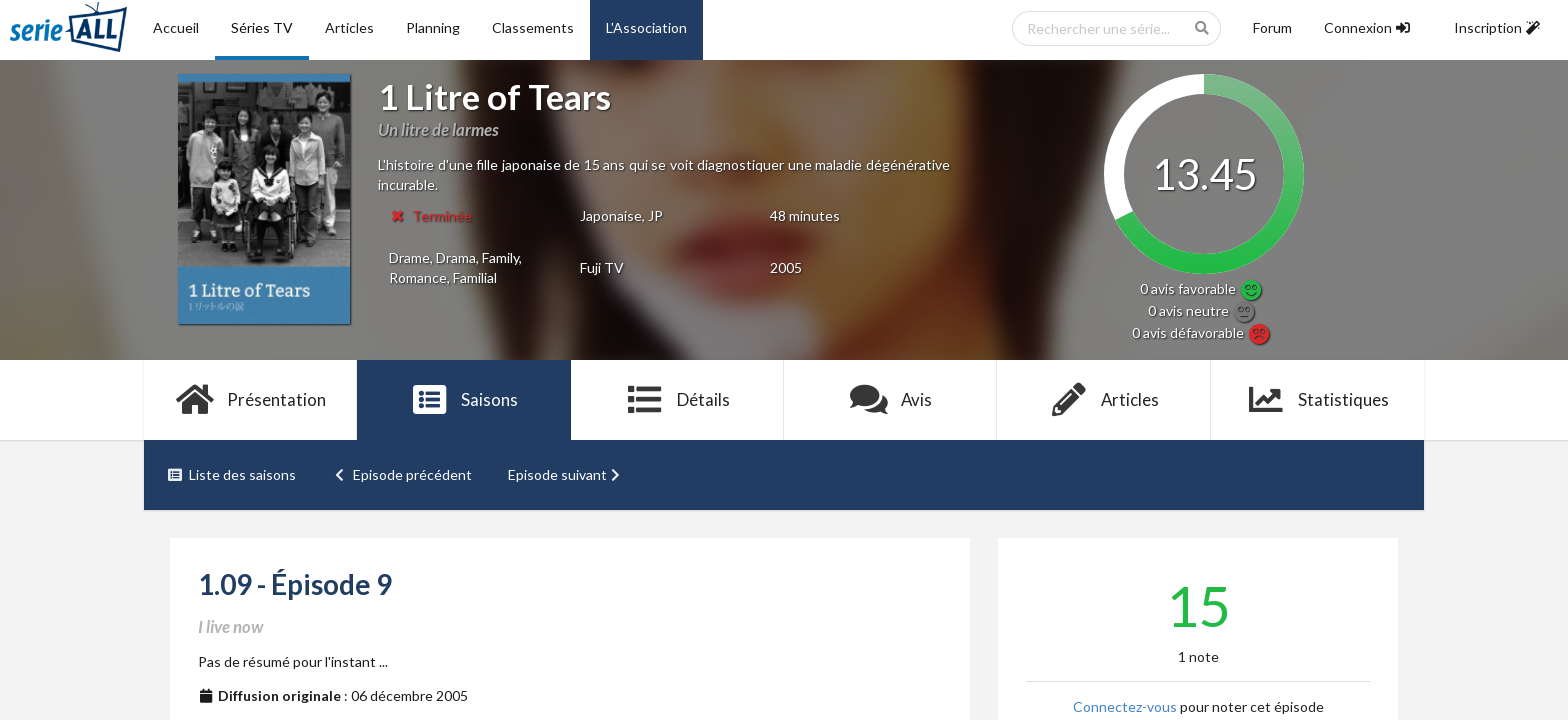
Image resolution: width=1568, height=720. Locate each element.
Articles (349, 27)
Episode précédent (402, 474)
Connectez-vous (1125, 706)
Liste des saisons (231, 474)
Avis (890, 400)
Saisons (464, 400)
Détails (677, 400)
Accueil (176, 27)
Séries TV (262, 27)
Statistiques (1317, 400)
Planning (433, 27)
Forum (1272, 27)
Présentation (250, 400)
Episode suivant (566, 474)
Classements (533, 27)
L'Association (646, 27)
